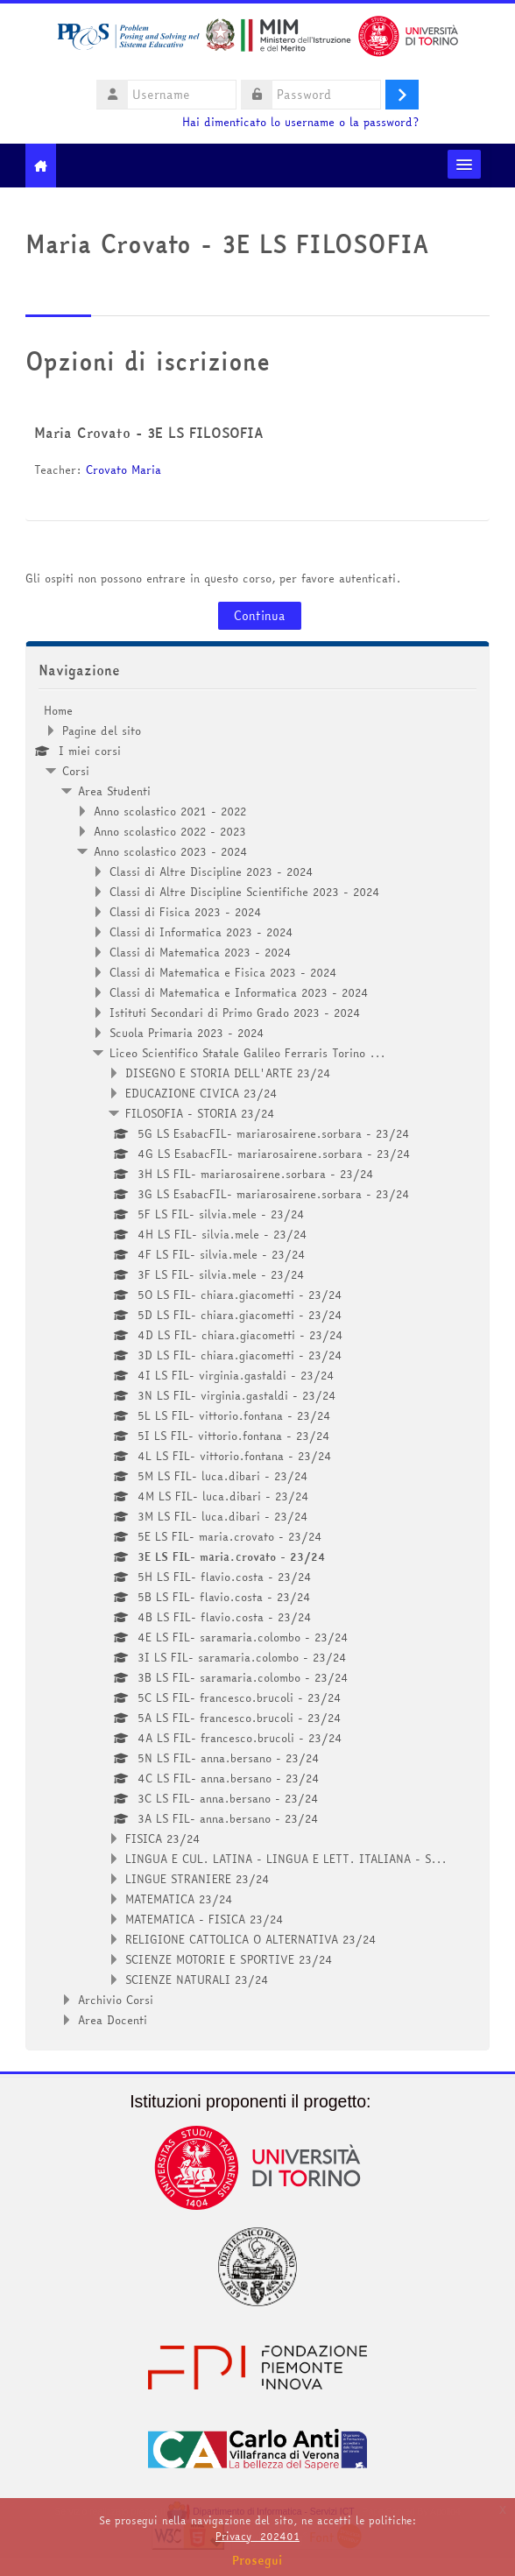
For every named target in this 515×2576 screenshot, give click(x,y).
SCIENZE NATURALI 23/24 (197, 1979)
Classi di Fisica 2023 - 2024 (185, 912)
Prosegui (257, 2560)
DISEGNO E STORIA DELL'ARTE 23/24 (228, 1073)
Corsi (75, 771)
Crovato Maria (126, 469)
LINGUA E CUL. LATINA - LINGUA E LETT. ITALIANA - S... (286, 1858)
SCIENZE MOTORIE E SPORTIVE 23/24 (229, 1959)
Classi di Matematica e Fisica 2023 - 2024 (223, 972)
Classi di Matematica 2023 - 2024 (200, 952)
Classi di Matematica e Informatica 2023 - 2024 (239, 992)
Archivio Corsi (115, 1999)
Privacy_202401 (257, 2536)
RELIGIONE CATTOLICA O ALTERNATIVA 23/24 (251, 1939)
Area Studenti (114, 791)
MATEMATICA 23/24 (179, 1899)
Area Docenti (112, 2020)
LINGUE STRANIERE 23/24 (197, 1879)
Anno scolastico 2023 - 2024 (171, 851)
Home (58, 710)
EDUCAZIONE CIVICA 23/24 (201, 1093)
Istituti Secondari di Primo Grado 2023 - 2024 (235, 1012)
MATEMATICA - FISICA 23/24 (204, 1919)
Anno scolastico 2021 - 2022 (170, 811)
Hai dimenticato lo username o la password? (300, 122)
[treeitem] (257, 1365)
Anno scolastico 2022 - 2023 (170, 831)
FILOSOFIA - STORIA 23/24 (200, 1113)
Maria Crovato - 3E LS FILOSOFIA (149, 432)
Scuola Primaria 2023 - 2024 (187, 1032)
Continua (260, 615)
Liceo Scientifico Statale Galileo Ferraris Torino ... (247, 1053)
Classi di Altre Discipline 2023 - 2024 (211, 871)
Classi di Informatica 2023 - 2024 (201, 932)
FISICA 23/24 (163, 1838)
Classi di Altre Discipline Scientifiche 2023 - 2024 (244, 891)
